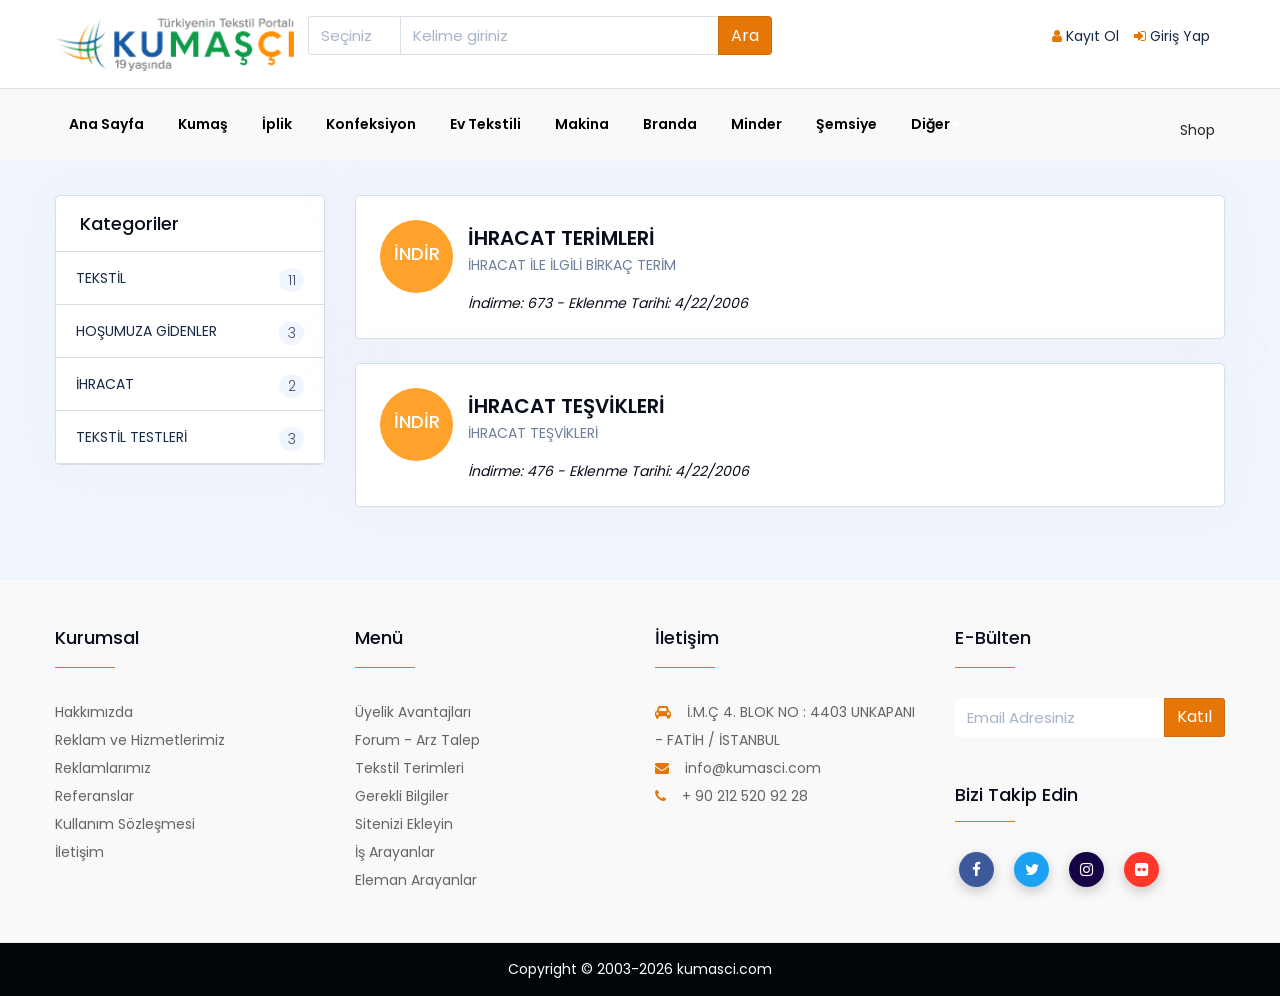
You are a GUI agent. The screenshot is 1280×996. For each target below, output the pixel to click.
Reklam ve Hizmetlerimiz (140, 740)
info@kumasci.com (738, 768)
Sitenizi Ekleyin (404, 824)
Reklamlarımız (103, 768)
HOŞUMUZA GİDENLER (146, 331)
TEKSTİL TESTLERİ (131, 437)
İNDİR (417, 253)
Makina (582, 124)
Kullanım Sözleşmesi (125, 824)
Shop (1197, 130)
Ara (745, 35)
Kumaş (203, 124)
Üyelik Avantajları (413, 712)
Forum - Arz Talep (417, 740)
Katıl (1194, 716)
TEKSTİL (101, 278)
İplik (277, 124)
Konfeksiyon (371, 124)
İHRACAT (105, 384)
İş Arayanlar (395, 852)
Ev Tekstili (485, 124)
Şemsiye (846, 124)
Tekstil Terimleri (409, 768)
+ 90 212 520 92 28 (731, 796)
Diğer (936, 124)
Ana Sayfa (106, 124)
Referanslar (94, 796)
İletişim (79, 852)
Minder (756, 124)
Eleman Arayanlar (416, 880)
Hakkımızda (94, 712)
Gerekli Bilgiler (402, 796)
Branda (670, 124)
